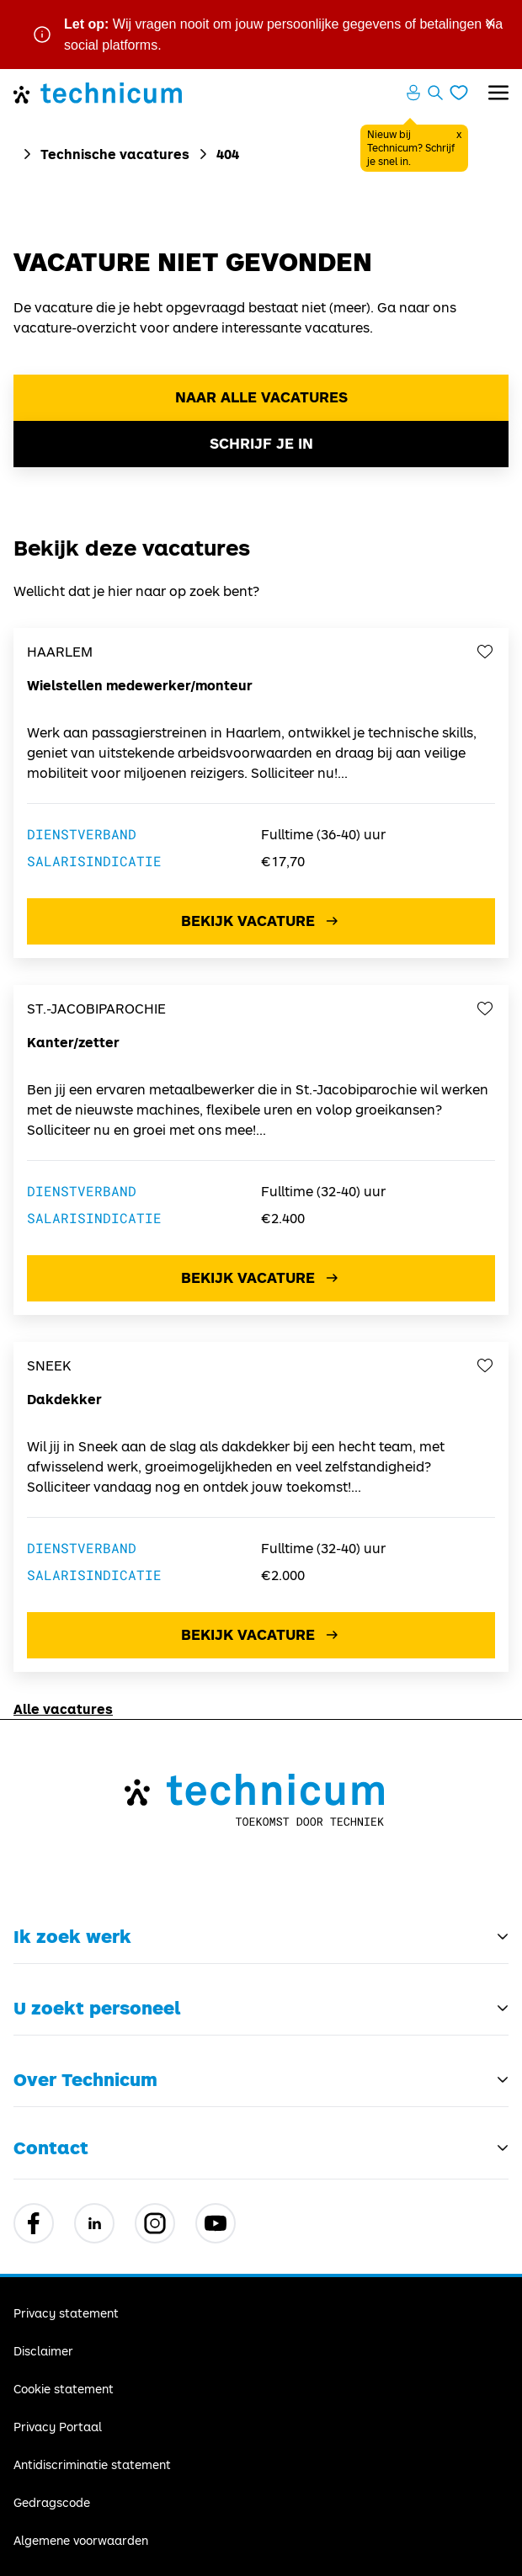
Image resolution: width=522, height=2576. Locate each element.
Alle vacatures (63, 1708)
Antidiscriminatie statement (92, 2464)
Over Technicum (85, 2079)
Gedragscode (51, 2502)
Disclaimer (43, 2351)
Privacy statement (66, 2313)
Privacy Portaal (57, 2426)
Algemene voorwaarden (80, 2540)
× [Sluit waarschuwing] (490, 21)
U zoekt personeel (96, 2008)
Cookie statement (63, 2389)
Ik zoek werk (72, 1936)
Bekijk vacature (261, 921)
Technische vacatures (114, 154)
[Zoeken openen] (435, 92)
